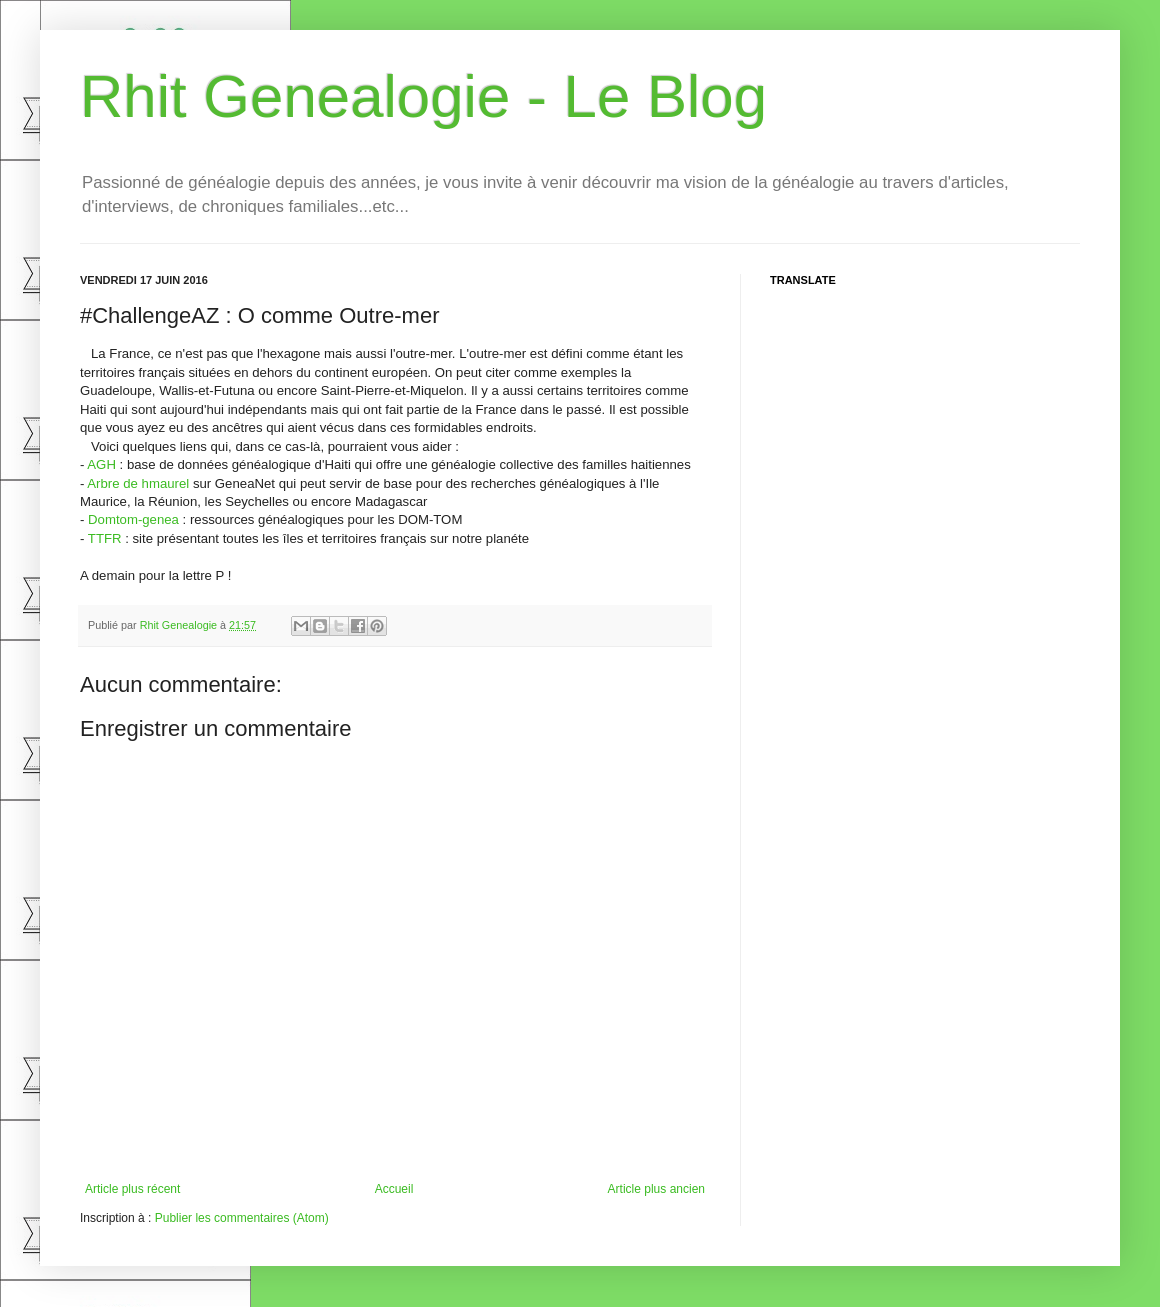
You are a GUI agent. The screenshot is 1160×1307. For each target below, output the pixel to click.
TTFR (105, 538)
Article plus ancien (656, 1189)
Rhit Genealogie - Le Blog (423, 96)
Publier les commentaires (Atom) (242, 1218)
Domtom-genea (133, 519)
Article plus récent (132, 1189)
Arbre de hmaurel (138, 483)
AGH (101, 464)
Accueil (394, 1189)
